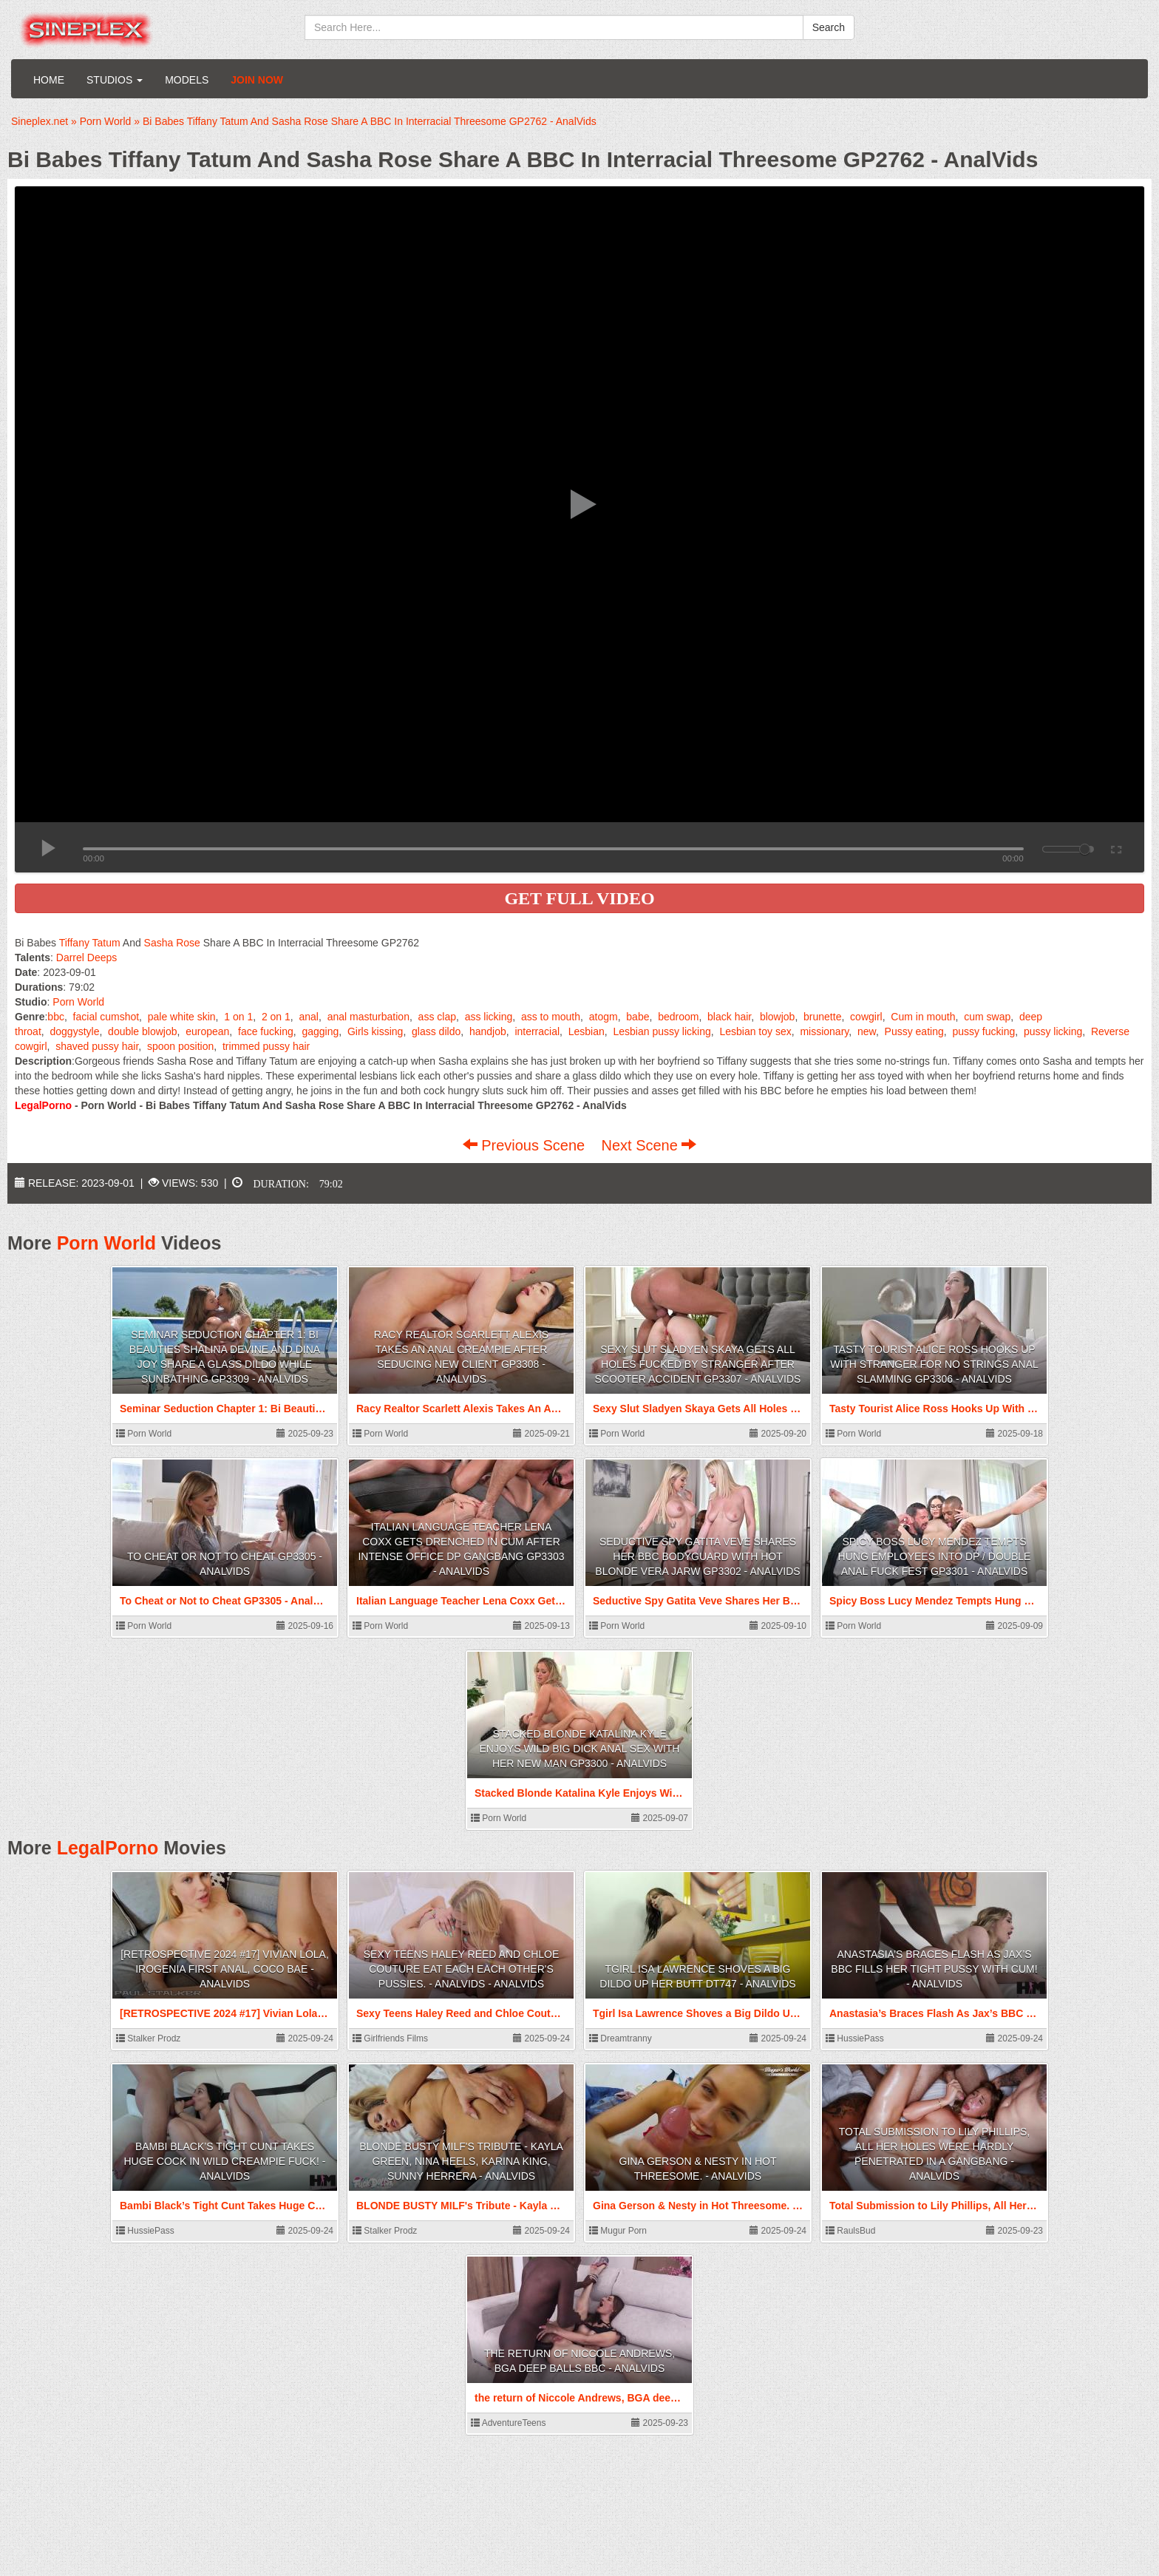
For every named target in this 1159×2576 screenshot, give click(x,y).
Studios (114, 80)
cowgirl (866, 1017)
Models (186, 80)
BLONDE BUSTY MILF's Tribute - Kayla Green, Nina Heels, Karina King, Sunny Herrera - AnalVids (461, 2161)
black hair (729, 1017)
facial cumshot (106, 1017)
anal (308, 1017)
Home (48, 80)
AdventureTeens (508, 2423)
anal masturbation (368, 1017)
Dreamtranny (620, 2038)
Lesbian (586, 1031)
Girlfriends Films (390, 2038)
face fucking (265, 1031)
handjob (487, 1031)
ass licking (489, 1017)
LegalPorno (108, 1847)
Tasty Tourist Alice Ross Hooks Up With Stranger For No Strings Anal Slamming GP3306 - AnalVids (934, 1364)
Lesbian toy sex (755, 1031)
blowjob (777, 1017)
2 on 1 (276, 1017)
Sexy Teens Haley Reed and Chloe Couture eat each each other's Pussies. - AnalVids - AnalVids (462, 1969)
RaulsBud (850, 2231)
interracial (537, 1031)
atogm (603, 1017)
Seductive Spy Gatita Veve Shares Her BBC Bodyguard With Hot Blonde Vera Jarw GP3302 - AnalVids (697, 1556)
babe (637, 1017)
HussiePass (855, 2038)
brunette (822, 1017)
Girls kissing (375, 1031)
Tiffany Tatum (89, 943)
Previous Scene (526, 1145)
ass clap (437, 1017)
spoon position (180, 1046)
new (866, 1031)
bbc (55, 1017)
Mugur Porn (618, 2231)
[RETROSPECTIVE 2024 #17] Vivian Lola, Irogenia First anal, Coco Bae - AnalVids (224, 1969)
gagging (320, 1031)
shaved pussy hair (96, 1046)
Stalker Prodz (148, 2038)
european (207, 1031)
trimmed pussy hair (266, 1046)
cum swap (987, 1017)
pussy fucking (983, 1031)
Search (828, 27)
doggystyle (74, 1031)
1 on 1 (238, 1017)
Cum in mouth (923, 1017)
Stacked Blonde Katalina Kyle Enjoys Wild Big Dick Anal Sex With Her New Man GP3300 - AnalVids (580, 1748)
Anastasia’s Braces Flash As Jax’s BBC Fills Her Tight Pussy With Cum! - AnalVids (934, 1969)
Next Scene (648, 1145)
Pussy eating (914, 1031)
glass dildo (436, 1031)
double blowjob (142, 1031)
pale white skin (182, 1017)
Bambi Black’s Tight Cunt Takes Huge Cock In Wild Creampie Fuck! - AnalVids (224, 2161)
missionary (824, 1031)
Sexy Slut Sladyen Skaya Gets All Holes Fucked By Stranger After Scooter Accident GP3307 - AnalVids (698, 1364)
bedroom (678, 1017)
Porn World (78, 1002)
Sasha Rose (172, 943)
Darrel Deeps (86, 957)
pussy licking (1053, 1031)
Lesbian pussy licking (661, 1031)
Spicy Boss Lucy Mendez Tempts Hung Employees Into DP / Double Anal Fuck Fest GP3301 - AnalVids (934, 1556)
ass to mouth (550, 1017)
